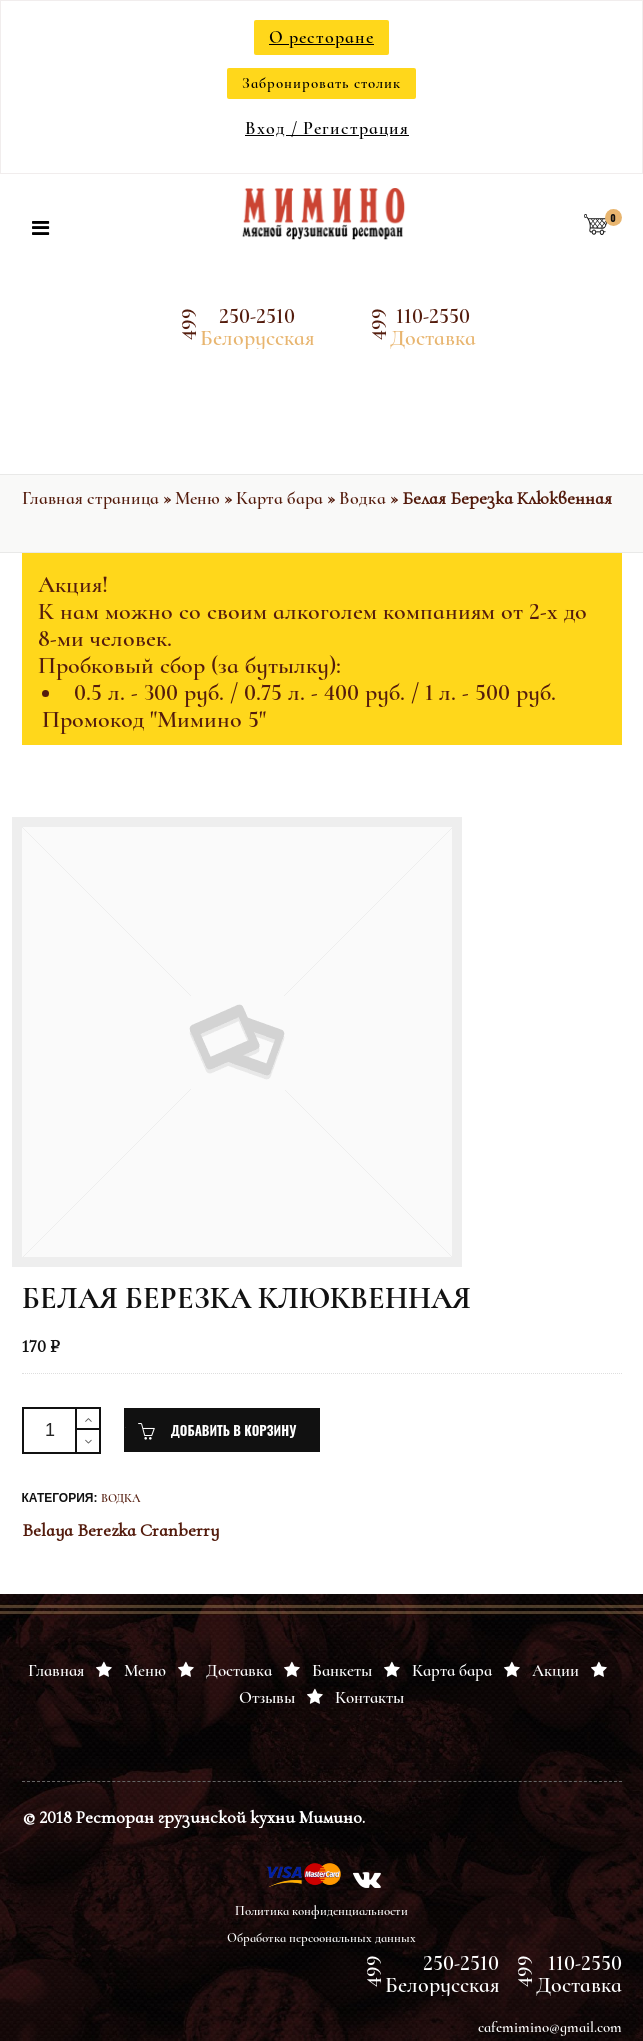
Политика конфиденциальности (321, 1911)
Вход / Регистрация (327, 128)
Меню (197, 498)
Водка (362, 498)
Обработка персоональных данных (321, 1938)
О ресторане (321, 37)
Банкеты (342, 1670)
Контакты (369, 1697)
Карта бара (279, 498)
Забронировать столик (321, 83)
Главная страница (90, 498)
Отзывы (267, 1697)
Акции (555, 1670)
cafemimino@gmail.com (550, 2027)
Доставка (239, 1670)
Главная (56, 1670)
